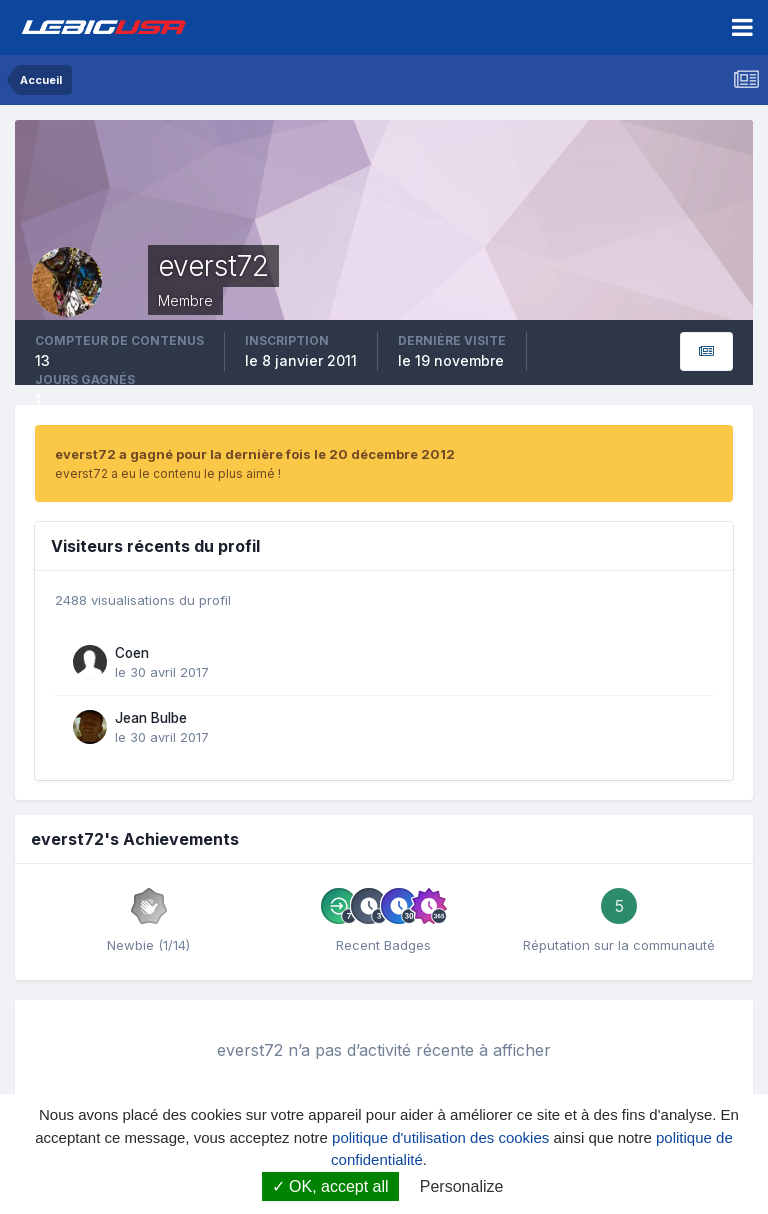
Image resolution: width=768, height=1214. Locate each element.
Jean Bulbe (151, 718)
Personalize (462, 1186)
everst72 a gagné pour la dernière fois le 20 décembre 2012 (255, 454)
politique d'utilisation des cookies (440, 1137)
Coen (132, 653)
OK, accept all (330, 1186)
